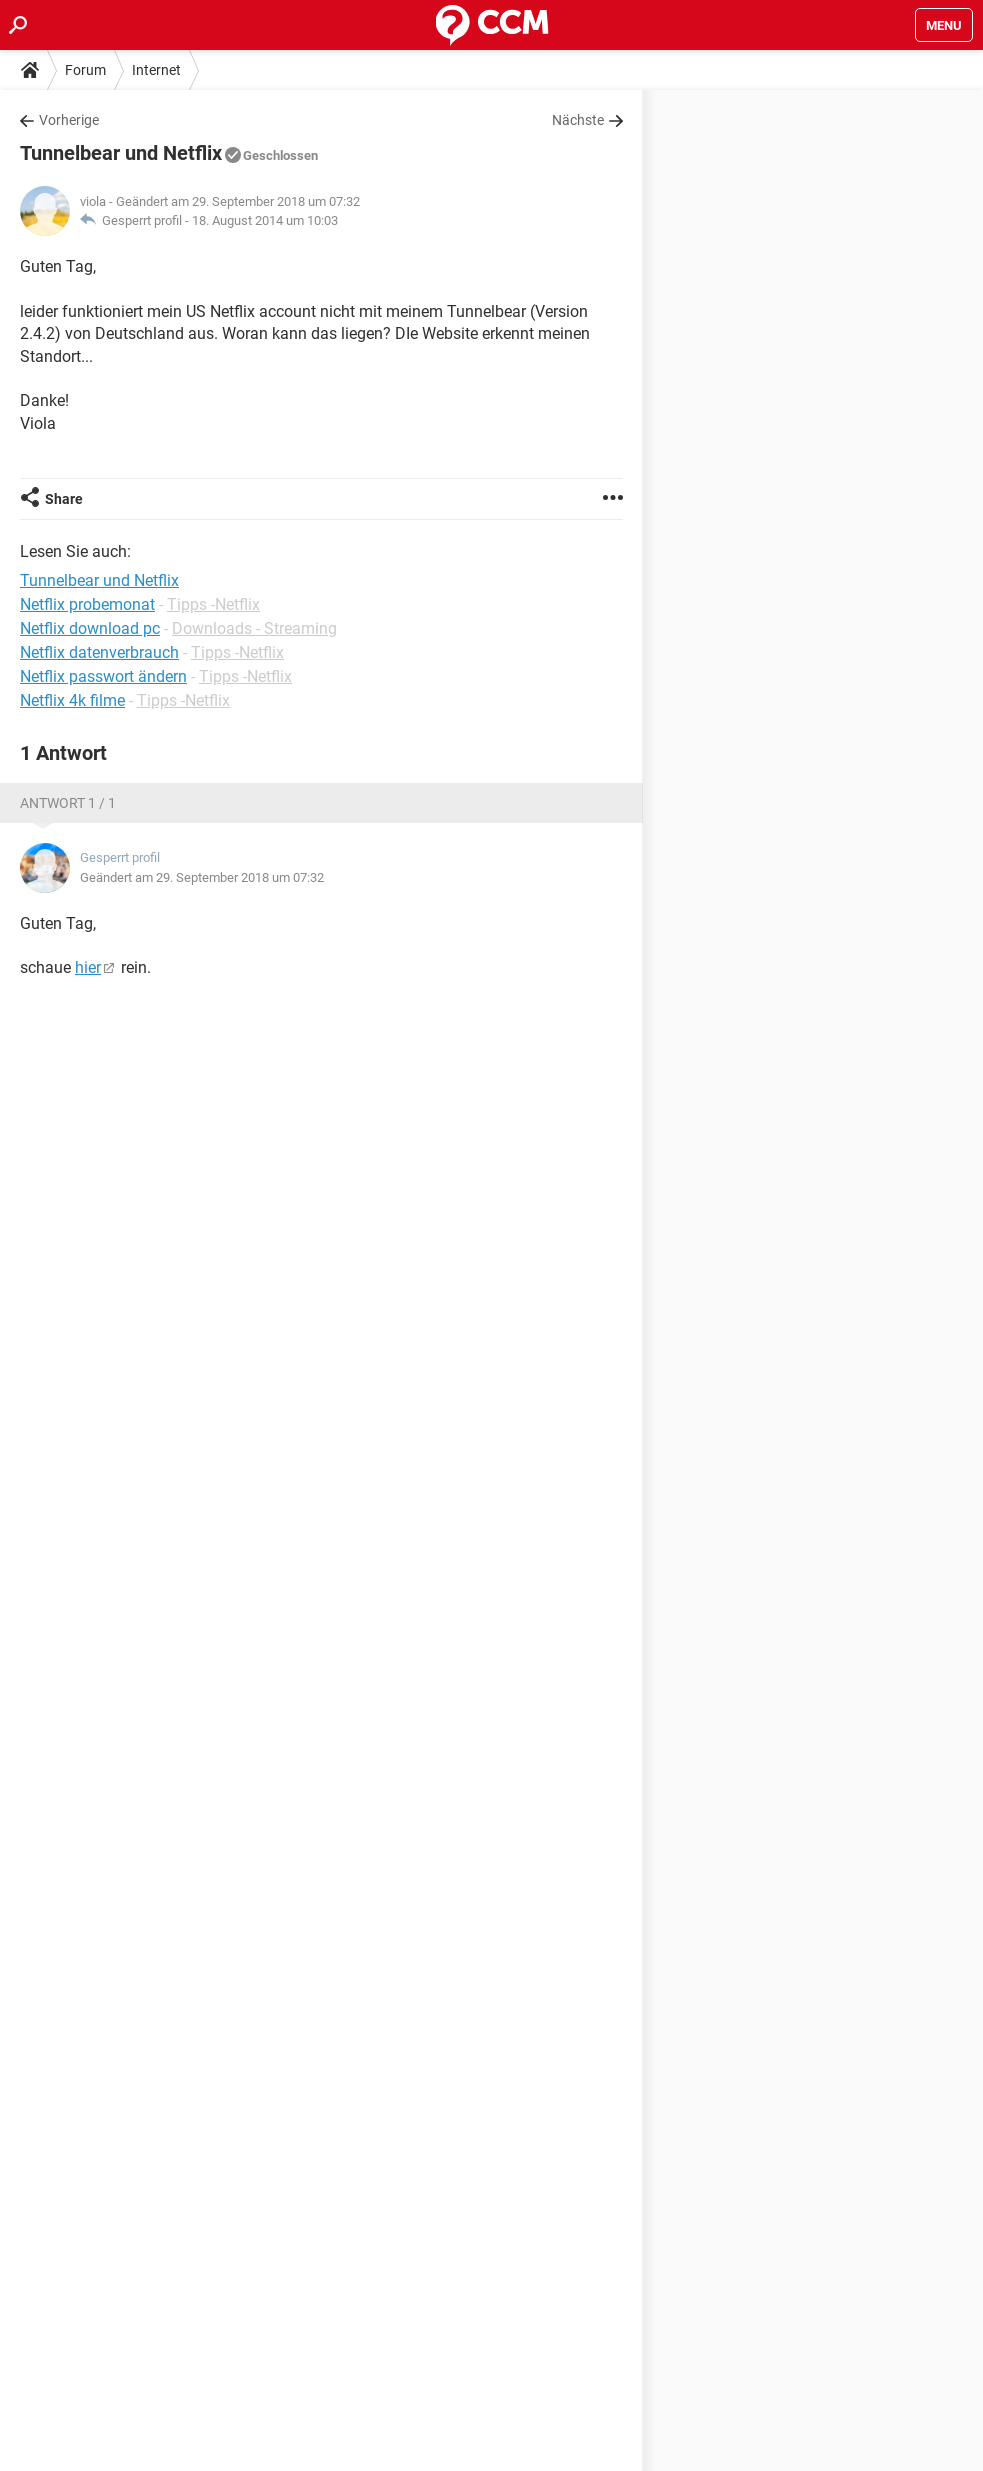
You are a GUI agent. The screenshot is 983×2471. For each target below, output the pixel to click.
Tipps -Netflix (213, 604)
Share (64, 499)
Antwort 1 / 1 (68, 803)
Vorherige (69, 120)
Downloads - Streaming (254, 628)
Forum (85, 70)
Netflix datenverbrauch (99, 652)
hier (88, 967)
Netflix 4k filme (72, 700)
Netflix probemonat (87, 604)
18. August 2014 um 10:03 (265, 220)
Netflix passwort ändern (103, 676)
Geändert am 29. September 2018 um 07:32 (202, 877)
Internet (156, 70)
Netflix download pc (90, 628)
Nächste (578, 120)
